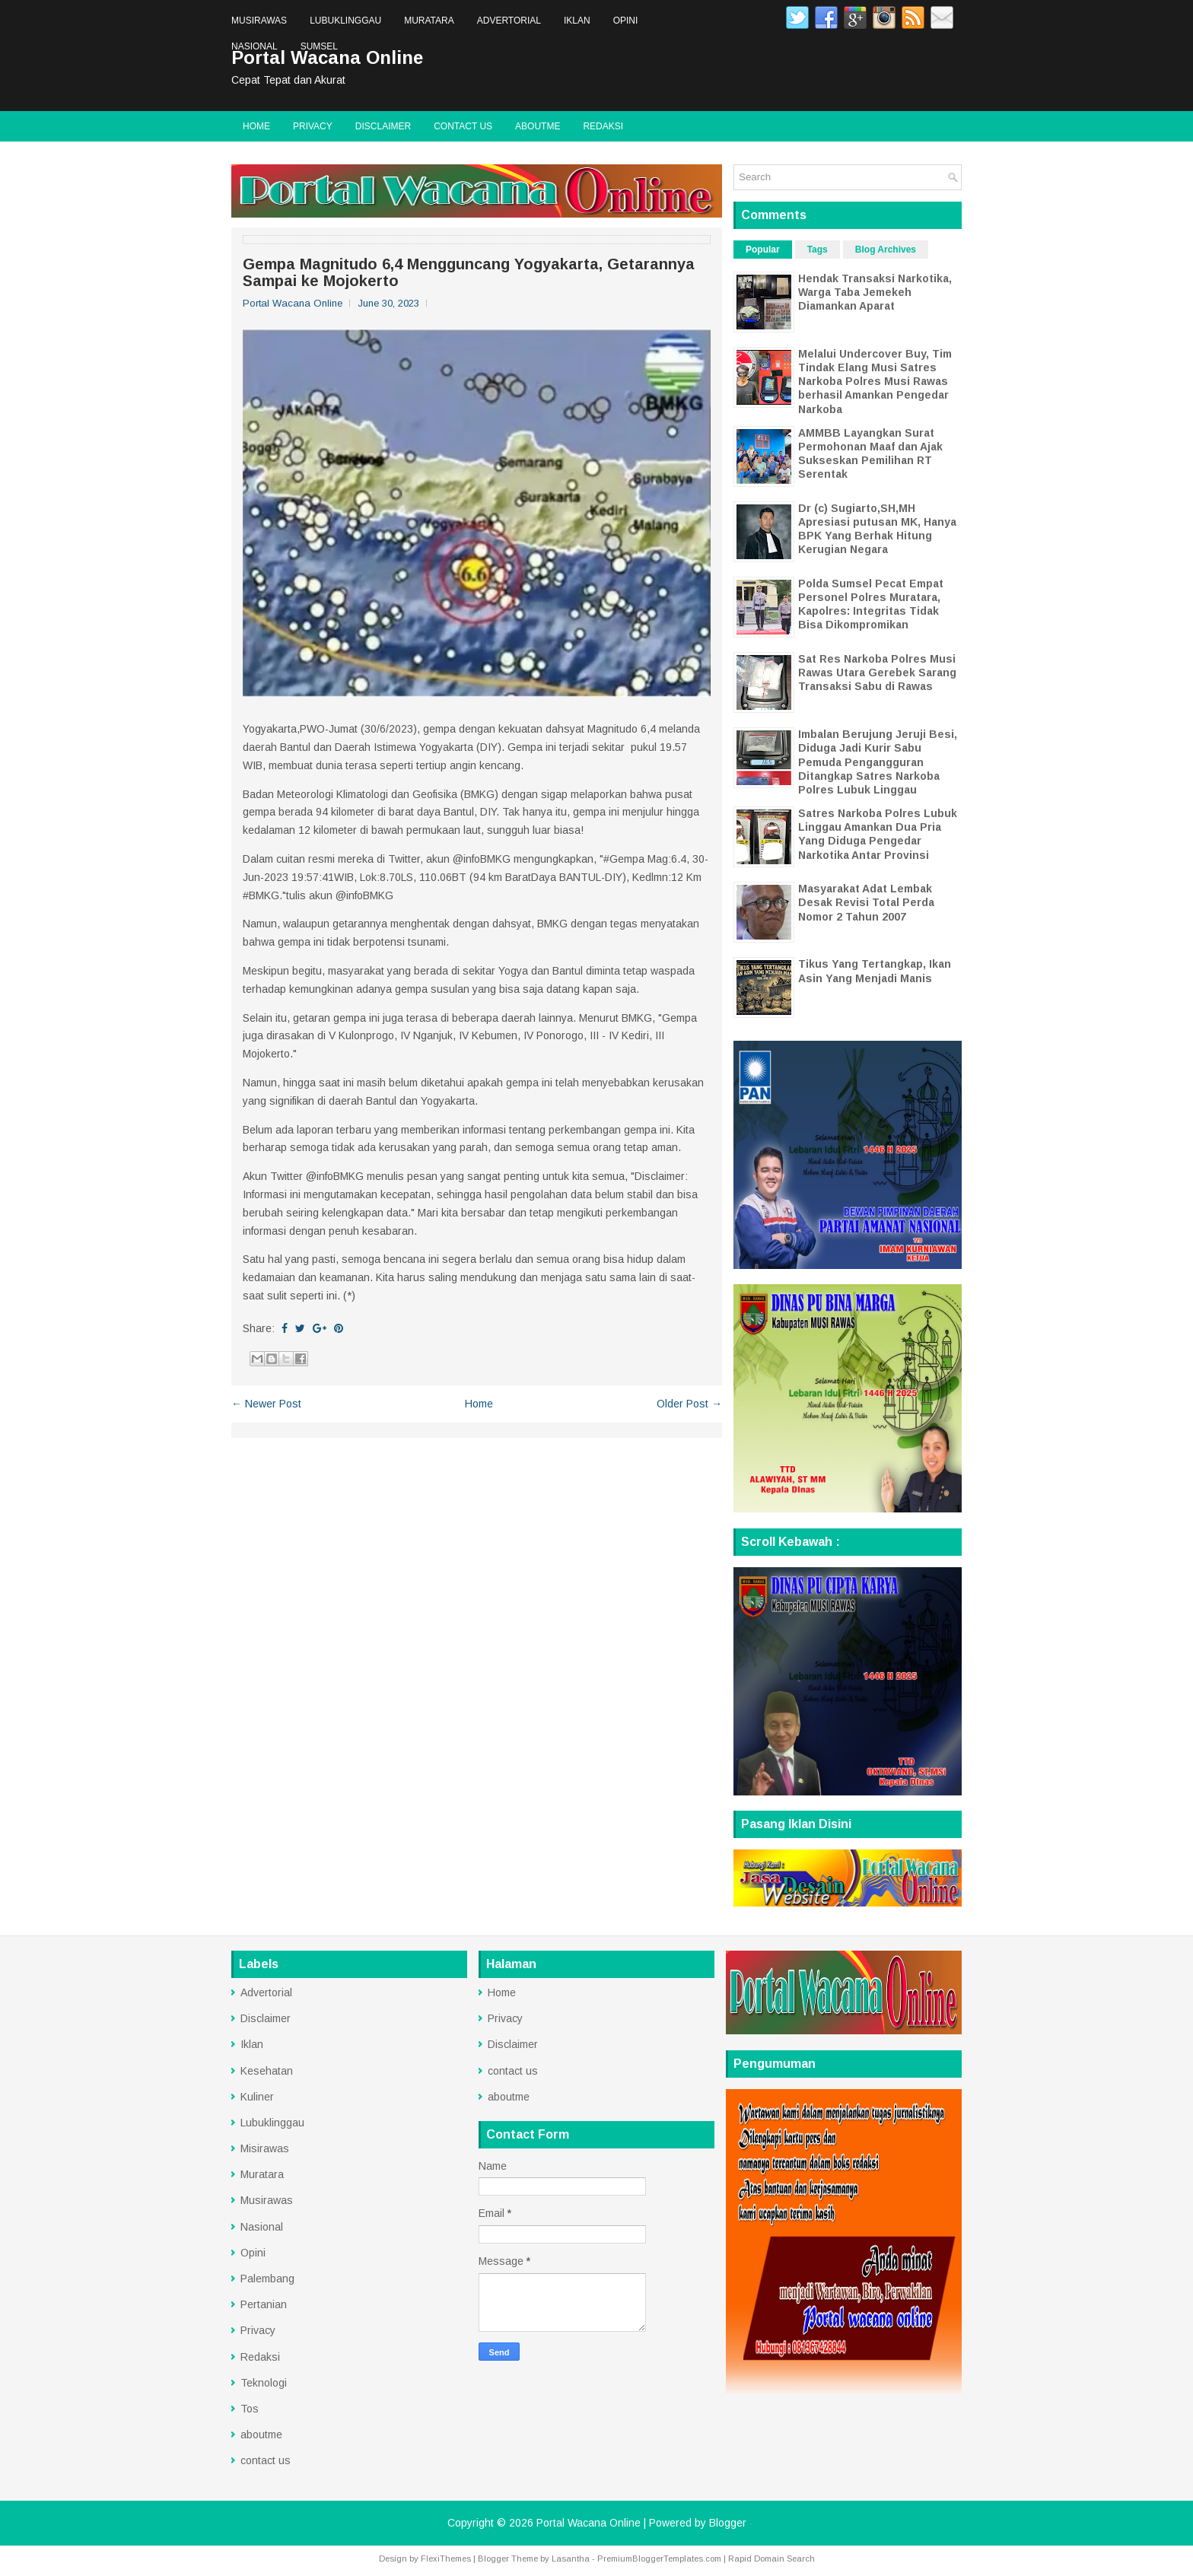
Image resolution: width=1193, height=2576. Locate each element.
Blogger (727, 2523)
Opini (625, 20)
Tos (249, 2409)
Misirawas (264, 2148)
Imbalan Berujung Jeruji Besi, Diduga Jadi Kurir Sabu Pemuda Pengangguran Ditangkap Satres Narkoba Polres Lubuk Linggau (877, 762)
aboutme (537, 126)
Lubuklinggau (345, 20)
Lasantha (571, 2558)
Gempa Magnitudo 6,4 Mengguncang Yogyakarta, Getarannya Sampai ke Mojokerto (469, 272)
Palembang (267, 2278)
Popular (763, 249)
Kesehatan (266, 2071)
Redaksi (603, 126)
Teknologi (263, 2383)
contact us (463, 126)
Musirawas (259, 20)
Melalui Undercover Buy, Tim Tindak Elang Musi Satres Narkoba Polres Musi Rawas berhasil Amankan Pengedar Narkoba (875, 381)
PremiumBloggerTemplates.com (659, 2558)
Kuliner (257, 2097)
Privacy (312, 126)
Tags (817, 249)
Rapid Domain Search (771, 2558)
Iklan (577, 20)
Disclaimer (383, 126)
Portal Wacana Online (588, 2523)
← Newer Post (266, 1404)
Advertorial (509, 20)
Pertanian (263, 2304)
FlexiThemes (446, 2558)
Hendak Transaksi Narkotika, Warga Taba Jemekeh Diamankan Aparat (875, 292)
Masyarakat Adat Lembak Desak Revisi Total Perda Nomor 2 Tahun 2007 (866, 902)
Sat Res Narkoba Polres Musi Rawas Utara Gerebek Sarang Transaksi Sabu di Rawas (877, 672)
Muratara (429, 20)
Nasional (254, 46)
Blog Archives (885, 249)
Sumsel (319, 46)
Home (256, 126)
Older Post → (689, 1404)
